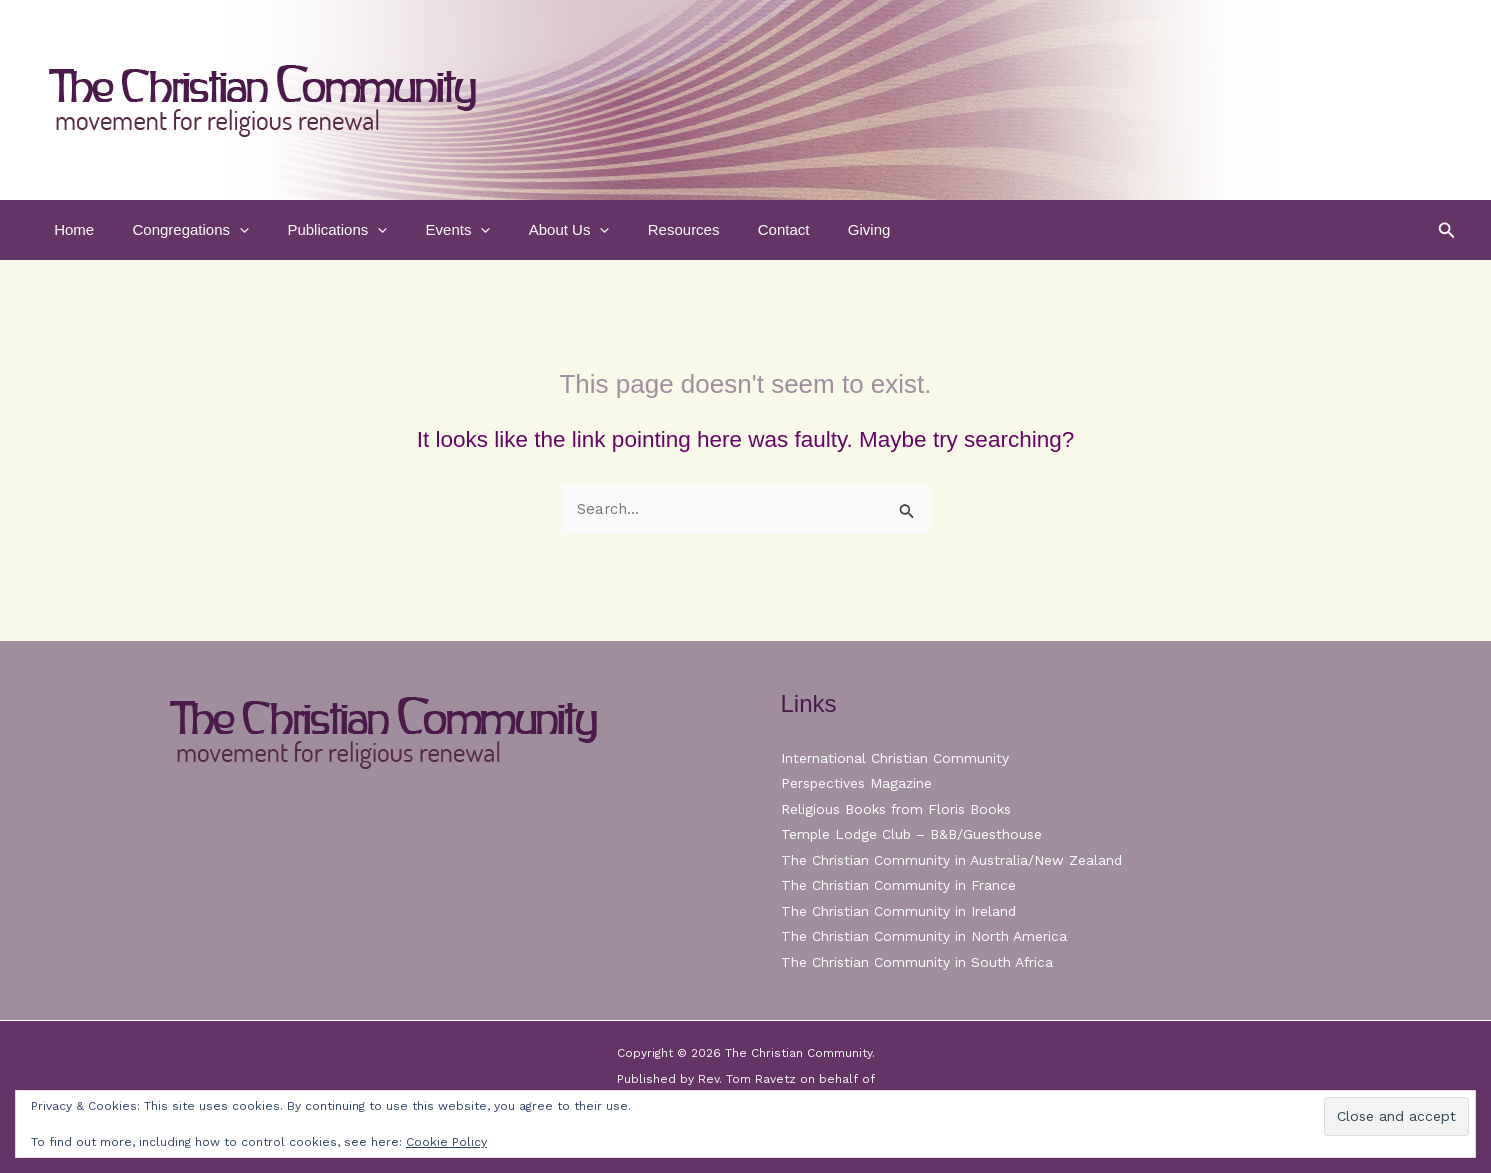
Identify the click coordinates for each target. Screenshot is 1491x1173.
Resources (638, 229)
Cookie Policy (446, 1142)
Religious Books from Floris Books (897, 809)
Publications (317, 230)
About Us (531, 230)
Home (70, 229)
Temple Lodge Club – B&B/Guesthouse (914, 834)
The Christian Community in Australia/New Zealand (952, 860)
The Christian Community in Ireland (899, 911)
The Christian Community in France (898, 885)
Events (428, 230)
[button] (227, 230)
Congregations (178, 230)
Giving (806, 229)
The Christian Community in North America (924, 936)
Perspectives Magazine (857, 783)
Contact (730, 229)
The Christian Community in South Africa (917, 962)
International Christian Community (895, 758)
